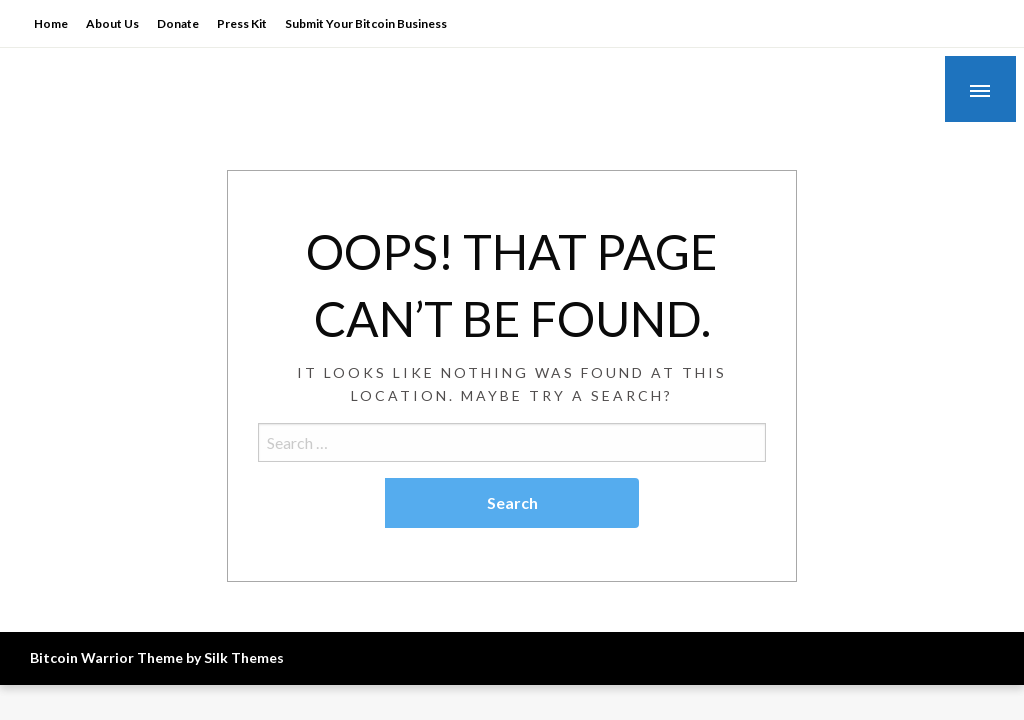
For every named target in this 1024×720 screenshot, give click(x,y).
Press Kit (242, 23)
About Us (112, 23)
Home (51, 23)
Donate (178, 23)
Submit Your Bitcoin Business (366, 23)
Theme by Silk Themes (210, 657)
